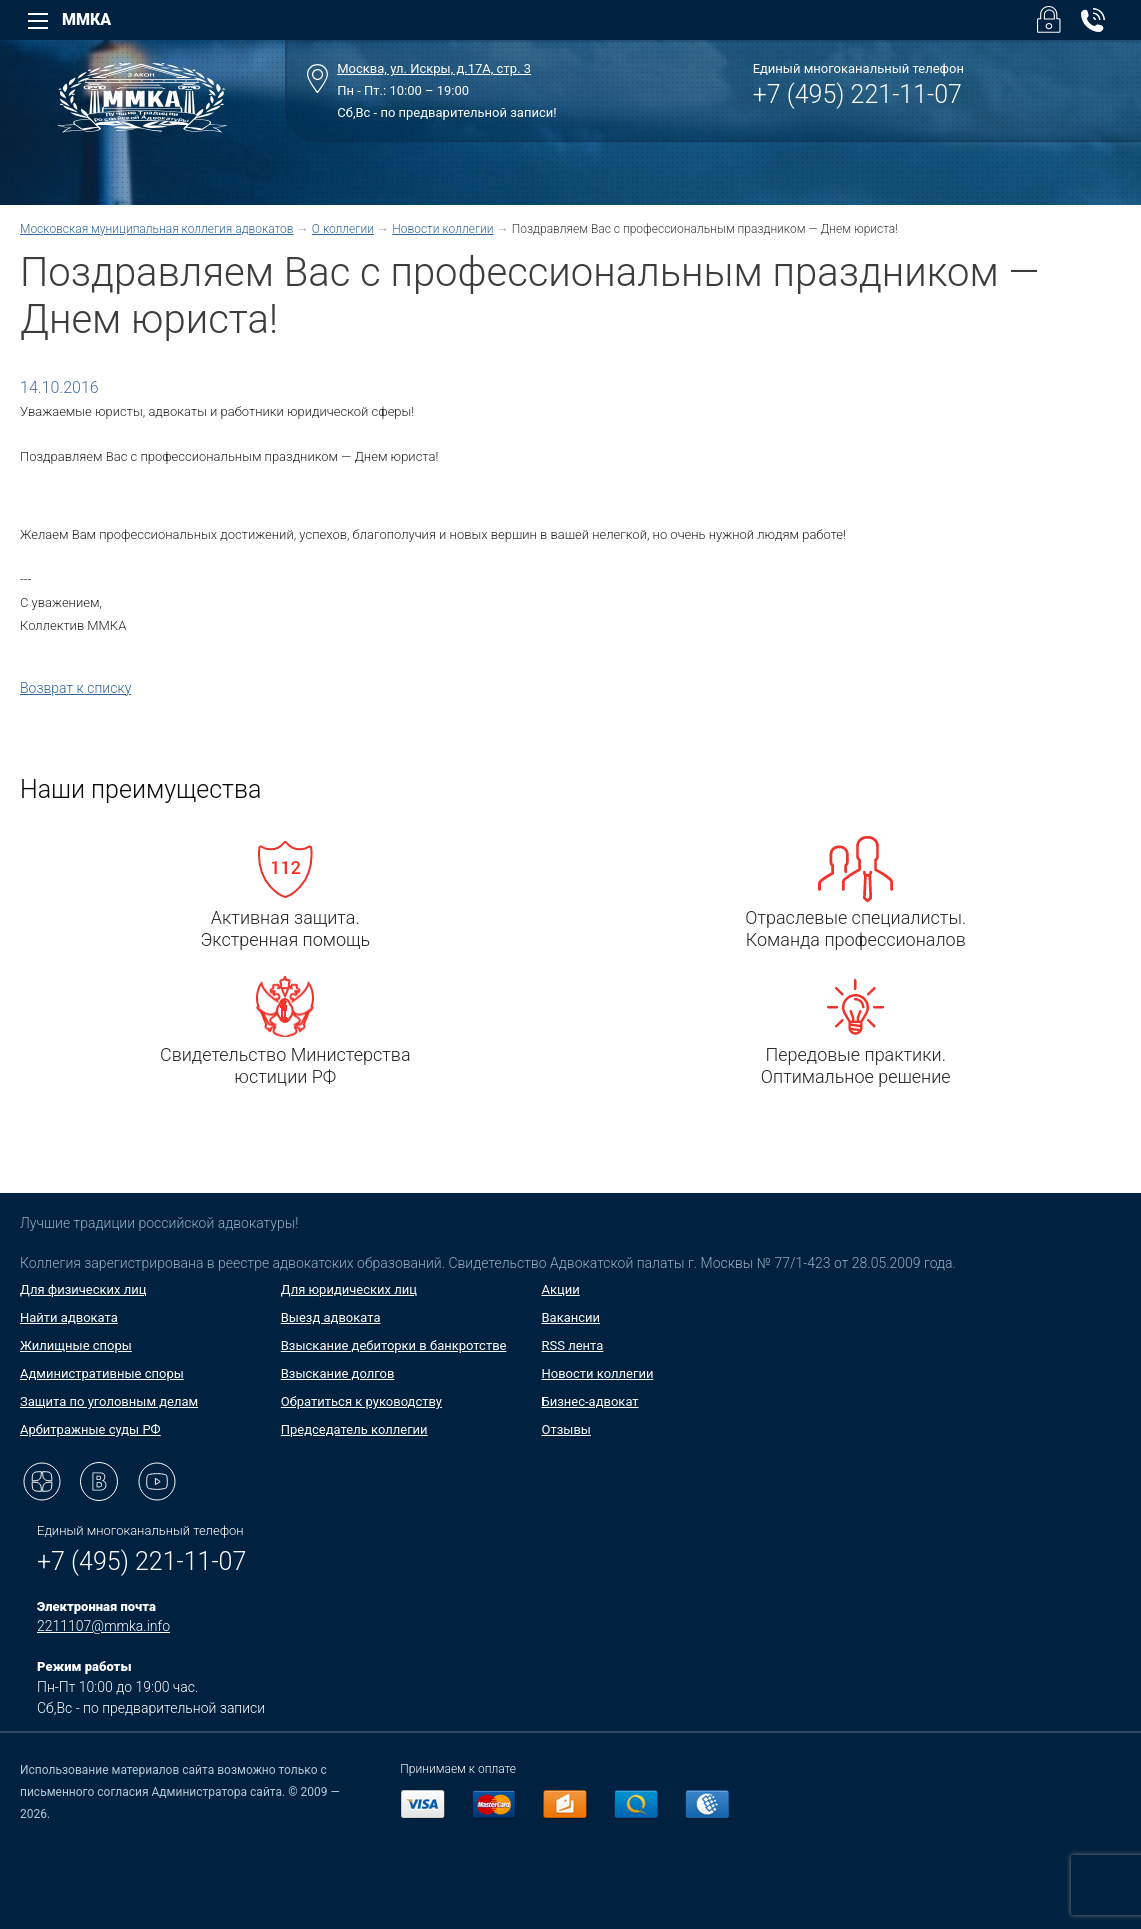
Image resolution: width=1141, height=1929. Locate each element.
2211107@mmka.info (103, 1626)
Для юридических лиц (349, 1289)
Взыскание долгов (338, 1373)
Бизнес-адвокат (590, 1401)
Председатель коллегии (354, 1429)
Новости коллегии (442, 229)
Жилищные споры (76, 1345)
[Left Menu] (38, 21)
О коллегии (343, 229)
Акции (561, 1289)
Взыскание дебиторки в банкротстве (394, 1345)
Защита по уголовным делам (109, 1401)
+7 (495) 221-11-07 (857, 94)
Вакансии (571, 1317)
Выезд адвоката (331, 1317)
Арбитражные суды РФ (90, 1429)
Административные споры (102, 1373)
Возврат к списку (75, 688)
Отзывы (566, 1429)
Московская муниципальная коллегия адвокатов (156, 229)
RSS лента (573, 1345)
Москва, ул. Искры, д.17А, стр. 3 (434, 68)
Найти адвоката (69, 1317)
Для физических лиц (83, 1289)
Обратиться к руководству (361, 1401)
